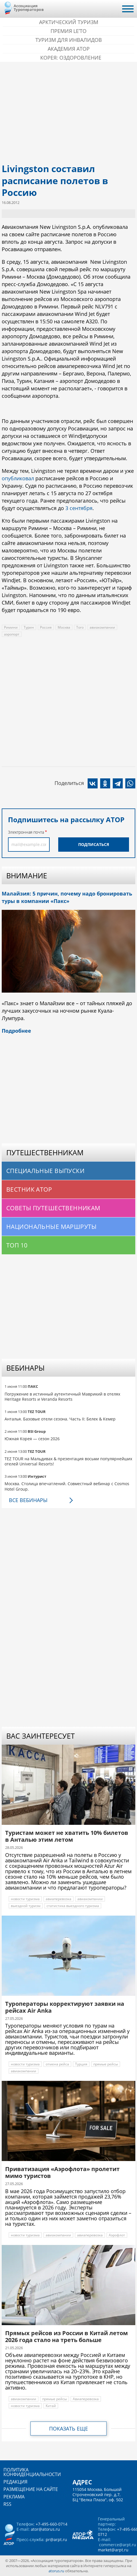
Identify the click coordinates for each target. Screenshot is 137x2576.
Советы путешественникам (53, 1208)
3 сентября (78, 508)
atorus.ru (56, 2570)
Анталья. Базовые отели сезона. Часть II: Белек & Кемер (60, 1419)
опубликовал (18, 478)
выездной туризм (26, 1905)
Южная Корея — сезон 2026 (32, 1438)
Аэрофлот (117, 2235)
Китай (51, 2405)
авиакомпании (102, 627)
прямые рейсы (105, 2064)
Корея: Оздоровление (70, 57)
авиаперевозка (58, 1898)
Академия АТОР (69, 48)
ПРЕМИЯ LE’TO (68, 30)
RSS (7, 2504)
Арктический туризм (68, 22)
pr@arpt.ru (56, 2539)
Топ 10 (17, 1245)
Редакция (15, 2482)
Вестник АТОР (29, 1189)
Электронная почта (26, 832)
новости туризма (25, 1898)
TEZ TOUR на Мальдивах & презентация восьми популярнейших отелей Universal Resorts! (68, 1461)
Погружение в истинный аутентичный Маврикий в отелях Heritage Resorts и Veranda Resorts (62, 1396)
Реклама (14, 2497)
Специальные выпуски (45, 1171)
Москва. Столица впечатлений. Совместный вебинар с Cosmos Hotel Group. (67, 1486)
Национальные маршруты (51, 1227)
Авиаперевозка (86, 2398)
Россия (46, 627)
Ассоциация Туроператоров (29, 7)
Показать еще (68, 2428)
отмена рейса (57, 2064)
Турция (81, 2064)
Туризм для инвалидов (68, 39)
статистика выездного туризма (73, 1905)
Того (80, 627)
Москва (64, 627)
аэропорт (11, 634)
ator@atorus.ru (45, 2529)
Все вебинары (28, 1500)
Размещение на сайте (30, 2489)
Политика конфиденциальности (32, 2472)
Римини (11, 627)
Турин (29, 627)
